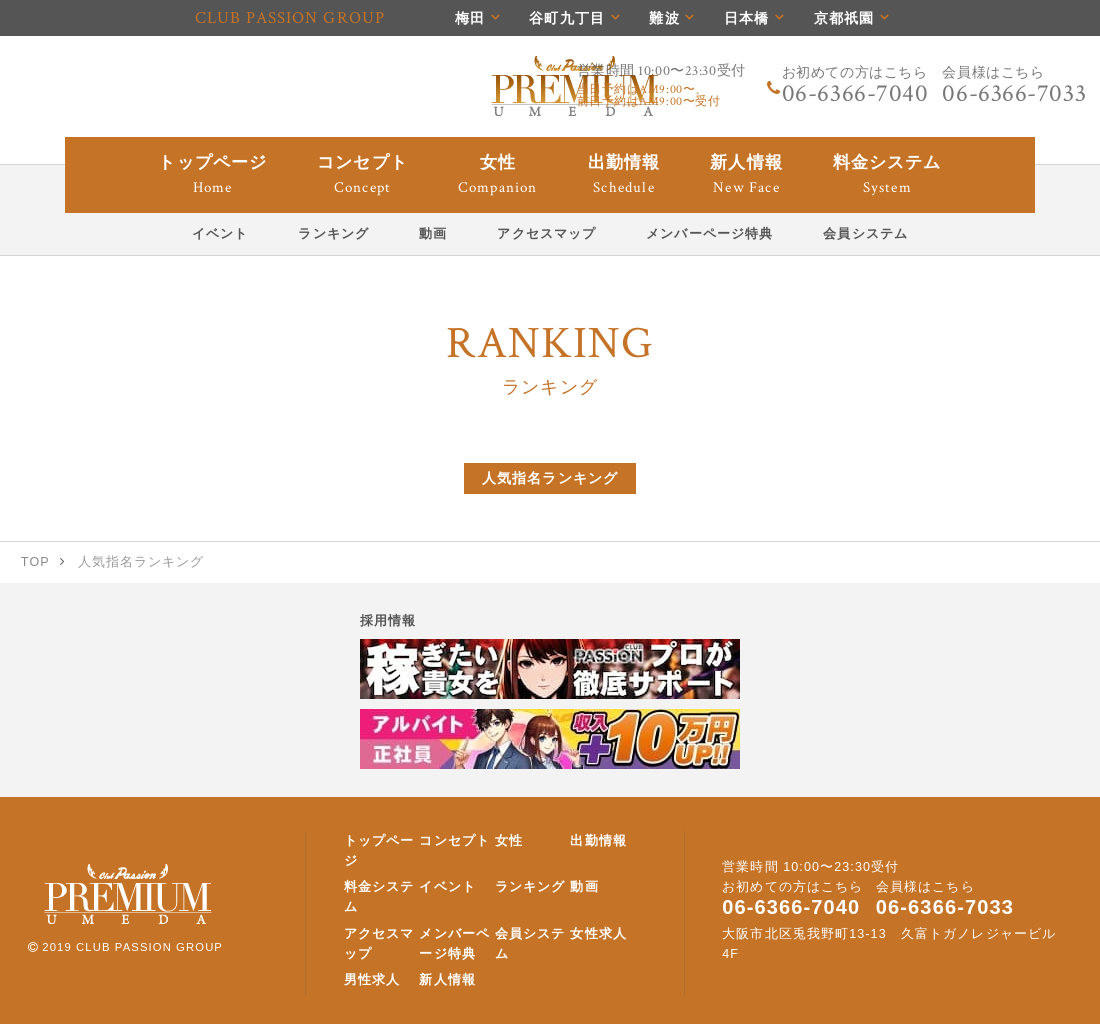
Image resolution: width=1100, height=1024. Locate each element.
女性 (509, 841)
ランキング (530, 887)
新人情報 (447, 980)
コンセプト (454, 841)
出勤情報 (598, 841)
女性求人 (598, 934)
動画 (584, 887)
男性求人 (372, 980)
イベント (447, 887)
